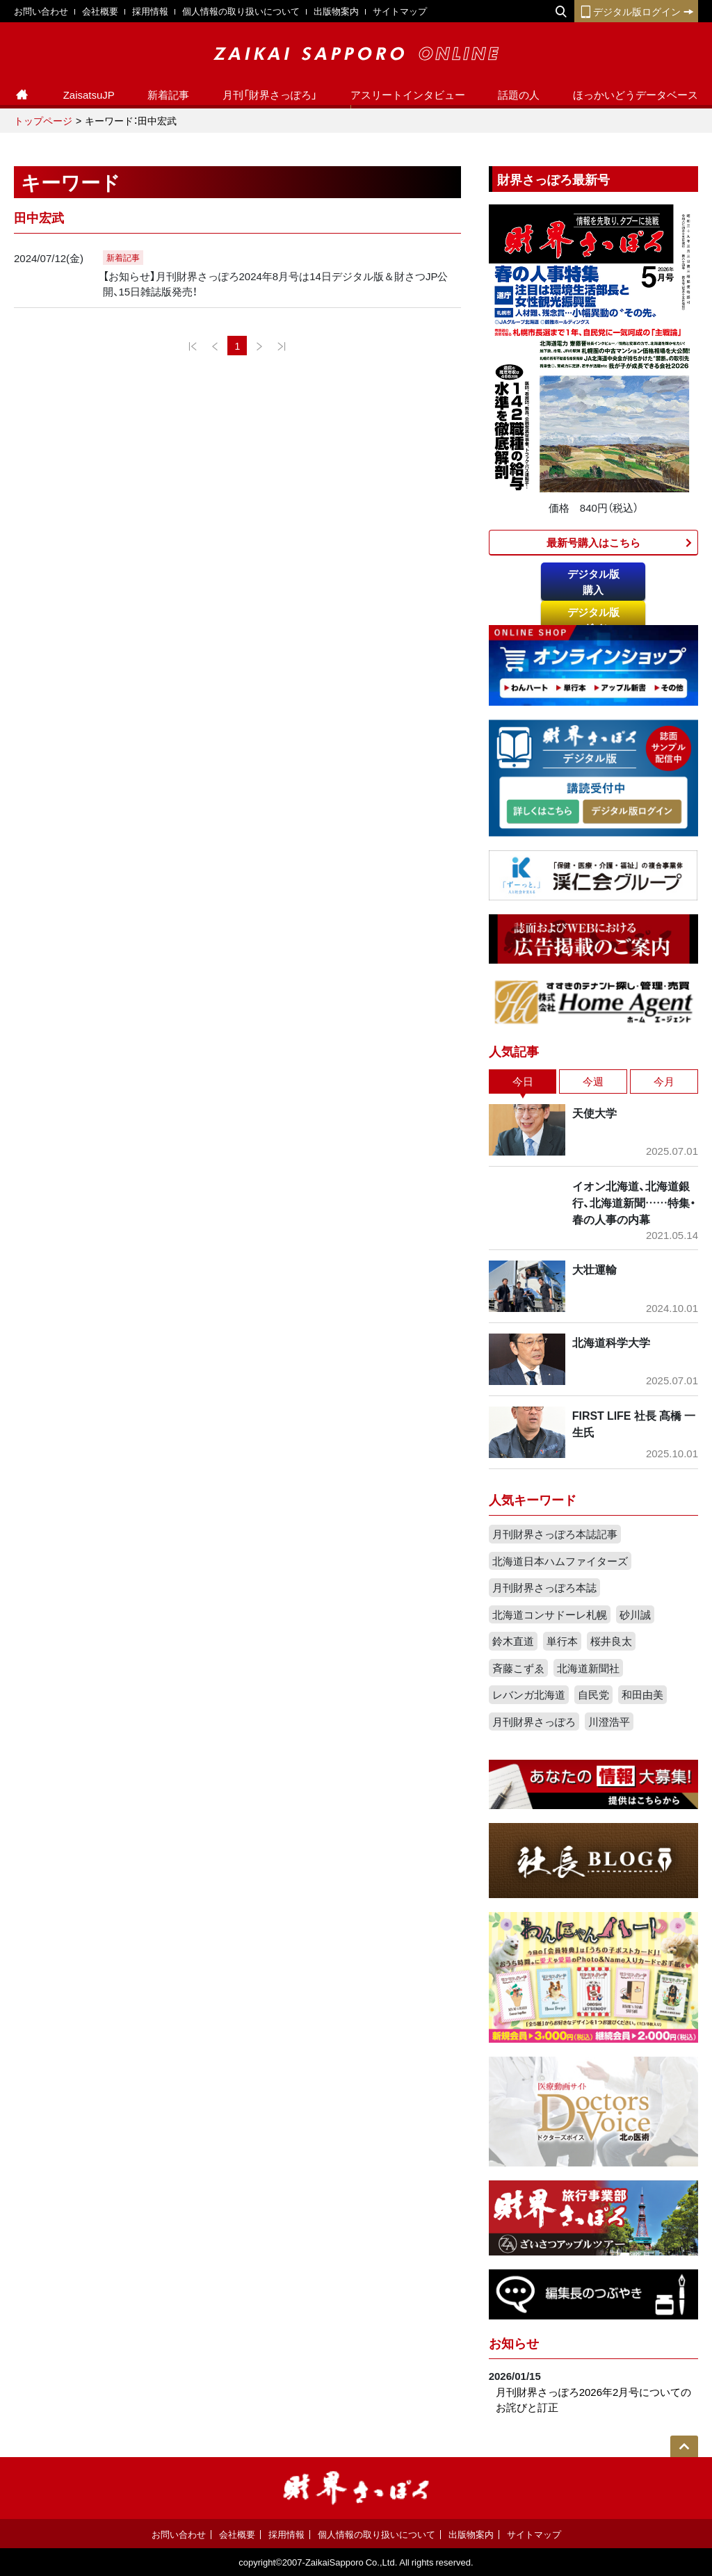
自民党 (593, 1694)
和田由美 (642, 1694)
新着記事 (168, 94)
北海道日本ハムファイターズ (560, 1561)
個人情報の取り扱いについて (241, 10)
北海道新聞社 (588, 1668)
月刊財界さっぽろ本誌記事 (554, 1533)
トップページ (43, 120)
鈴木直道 (513, 1641)
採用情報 (150, 10)
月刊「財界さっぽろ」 (269, 94)
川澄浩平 (609, 1721)
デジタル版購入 (593, 581)
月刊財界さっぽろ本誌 (544, 1587)
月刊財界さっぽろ (534, 1721)
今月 (664, 1081)
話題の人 (519, 94)
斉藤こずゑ (518, 1668)
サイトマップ (400, 10)
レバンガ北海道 (528, 1694)
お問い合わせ (41, 10)
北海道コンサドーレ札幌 (549, 1614)
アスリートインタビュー (407, 94)
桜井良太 (611, 1641)
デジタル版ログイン (636, 11)
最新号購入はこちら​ (593, 542)
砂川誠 (635, 1614)
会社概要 (100, 10)
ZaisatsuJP (89, 94)
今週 (593, 1081)
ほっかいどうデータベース (635, 94)
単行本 (562, 1641)
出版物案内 (336, 10)
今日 (522, 1081)
